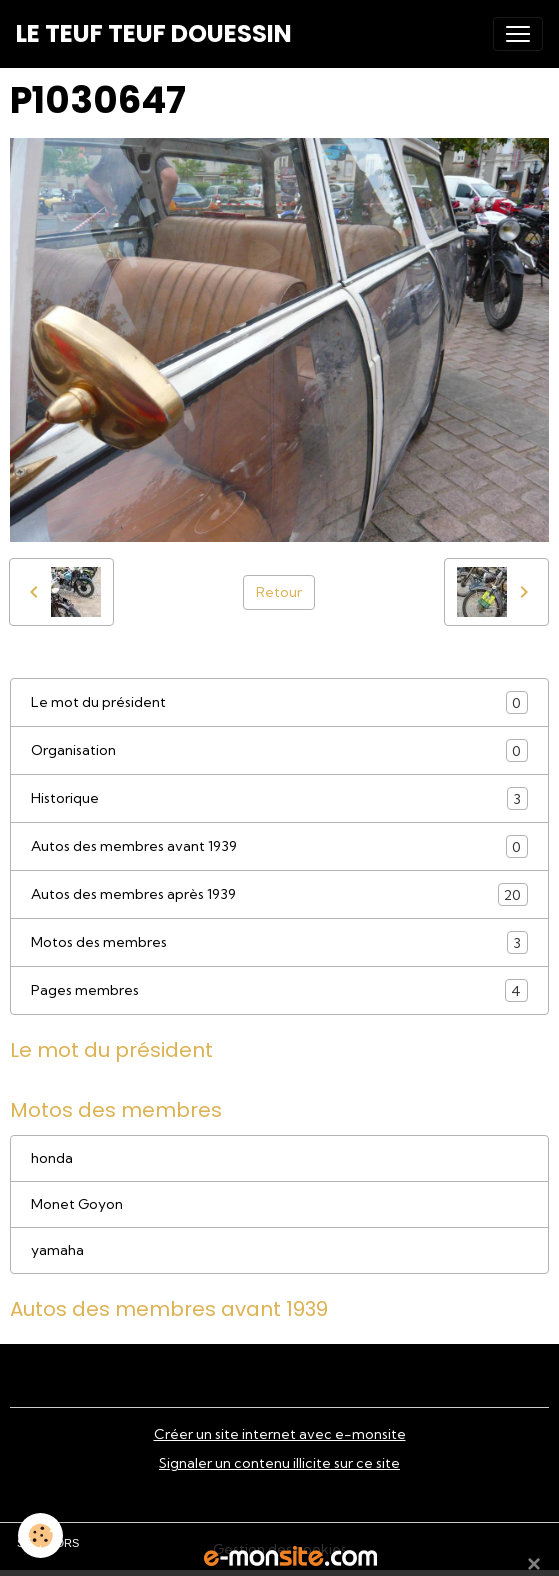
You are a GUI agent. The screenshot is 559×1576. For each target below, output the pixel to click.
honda (52, 1158)
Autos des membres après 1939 (279, 894)
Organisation (279, 750)
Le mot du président (279, 702)
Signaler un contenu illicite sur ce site (279, 1463)
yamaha (57, 1250)
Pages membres (279, 990)
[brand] (154, 34)
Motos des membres (279, 942)
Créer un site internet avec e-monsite (280, 1434)
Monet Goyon (77, 1204)
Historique (279, 798)
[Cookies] (40, 1535)
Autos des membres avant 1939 (279, 846)
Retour (279, 592)
